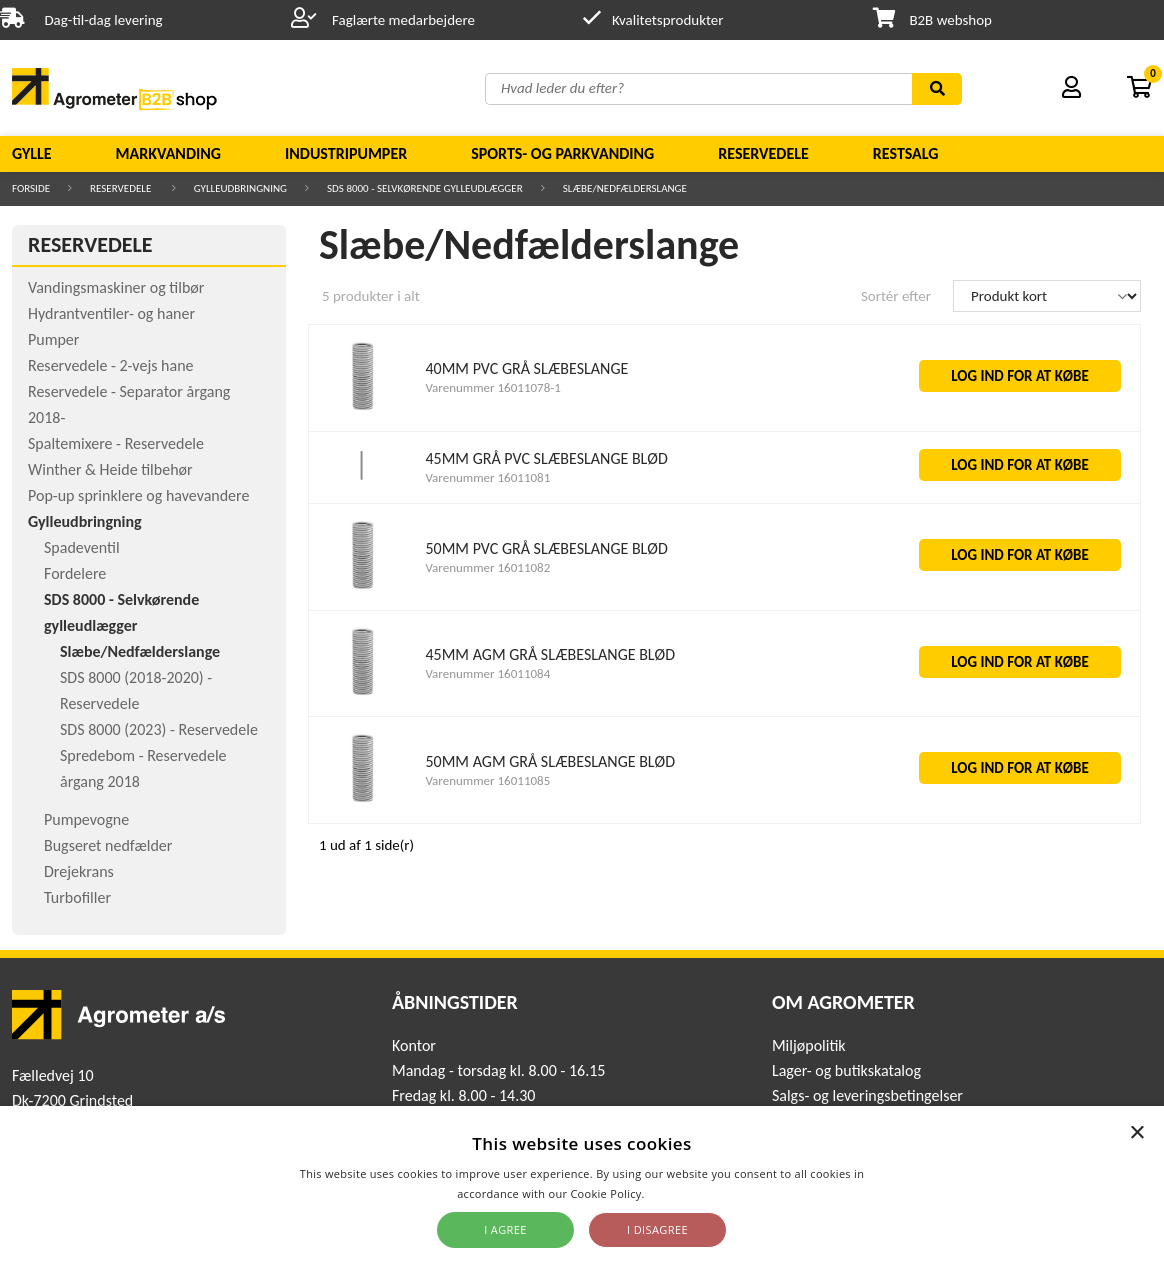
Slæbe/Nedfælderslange (625, 188)
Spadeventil (82, 547)
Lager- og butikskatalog (846, 1070)
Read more (677, 1193)
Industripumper (346, 153)
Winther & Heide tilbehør (110, 469)
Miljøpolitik (809, 1045)
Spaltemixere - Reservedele (116, 443)
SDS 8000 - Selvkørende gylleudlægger (425, 188)
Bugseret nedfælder (108, 845)
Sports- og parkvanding (562, 153)
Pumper (53, 339)
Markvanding (168, 153)
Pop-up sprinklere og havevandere (138, 495)
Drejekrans (79, 871)
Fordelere (75, 573)
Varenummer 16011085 (487, 780)
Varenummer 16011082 (487, 567)
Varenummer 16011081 (487, 477)
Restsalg (906, 153)
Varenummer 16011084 (487, 673)
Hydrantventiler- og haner (111, 313)
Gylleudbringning (240, 188)
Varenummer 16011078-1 (492, 387)
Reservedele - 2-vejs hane (111, 365)
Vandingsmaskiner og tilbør (116, 287)
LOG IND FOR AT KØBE (1020, 376)
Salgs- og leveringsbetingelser (867, 1095)
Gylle (32, 153)
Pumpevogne (86, 819)
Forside (31, 188)
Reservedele (763, 153)
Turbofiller (77, 897)
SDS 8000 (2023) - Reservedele (159, 729)
